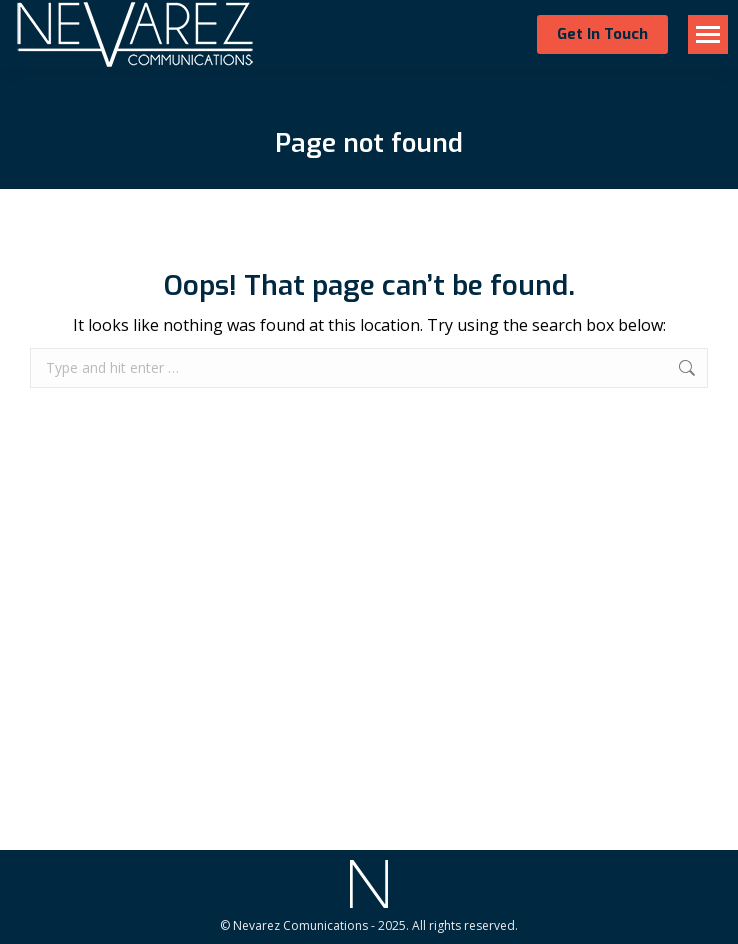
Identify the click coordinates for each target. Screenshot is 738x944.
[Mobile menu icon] (708, 34)
